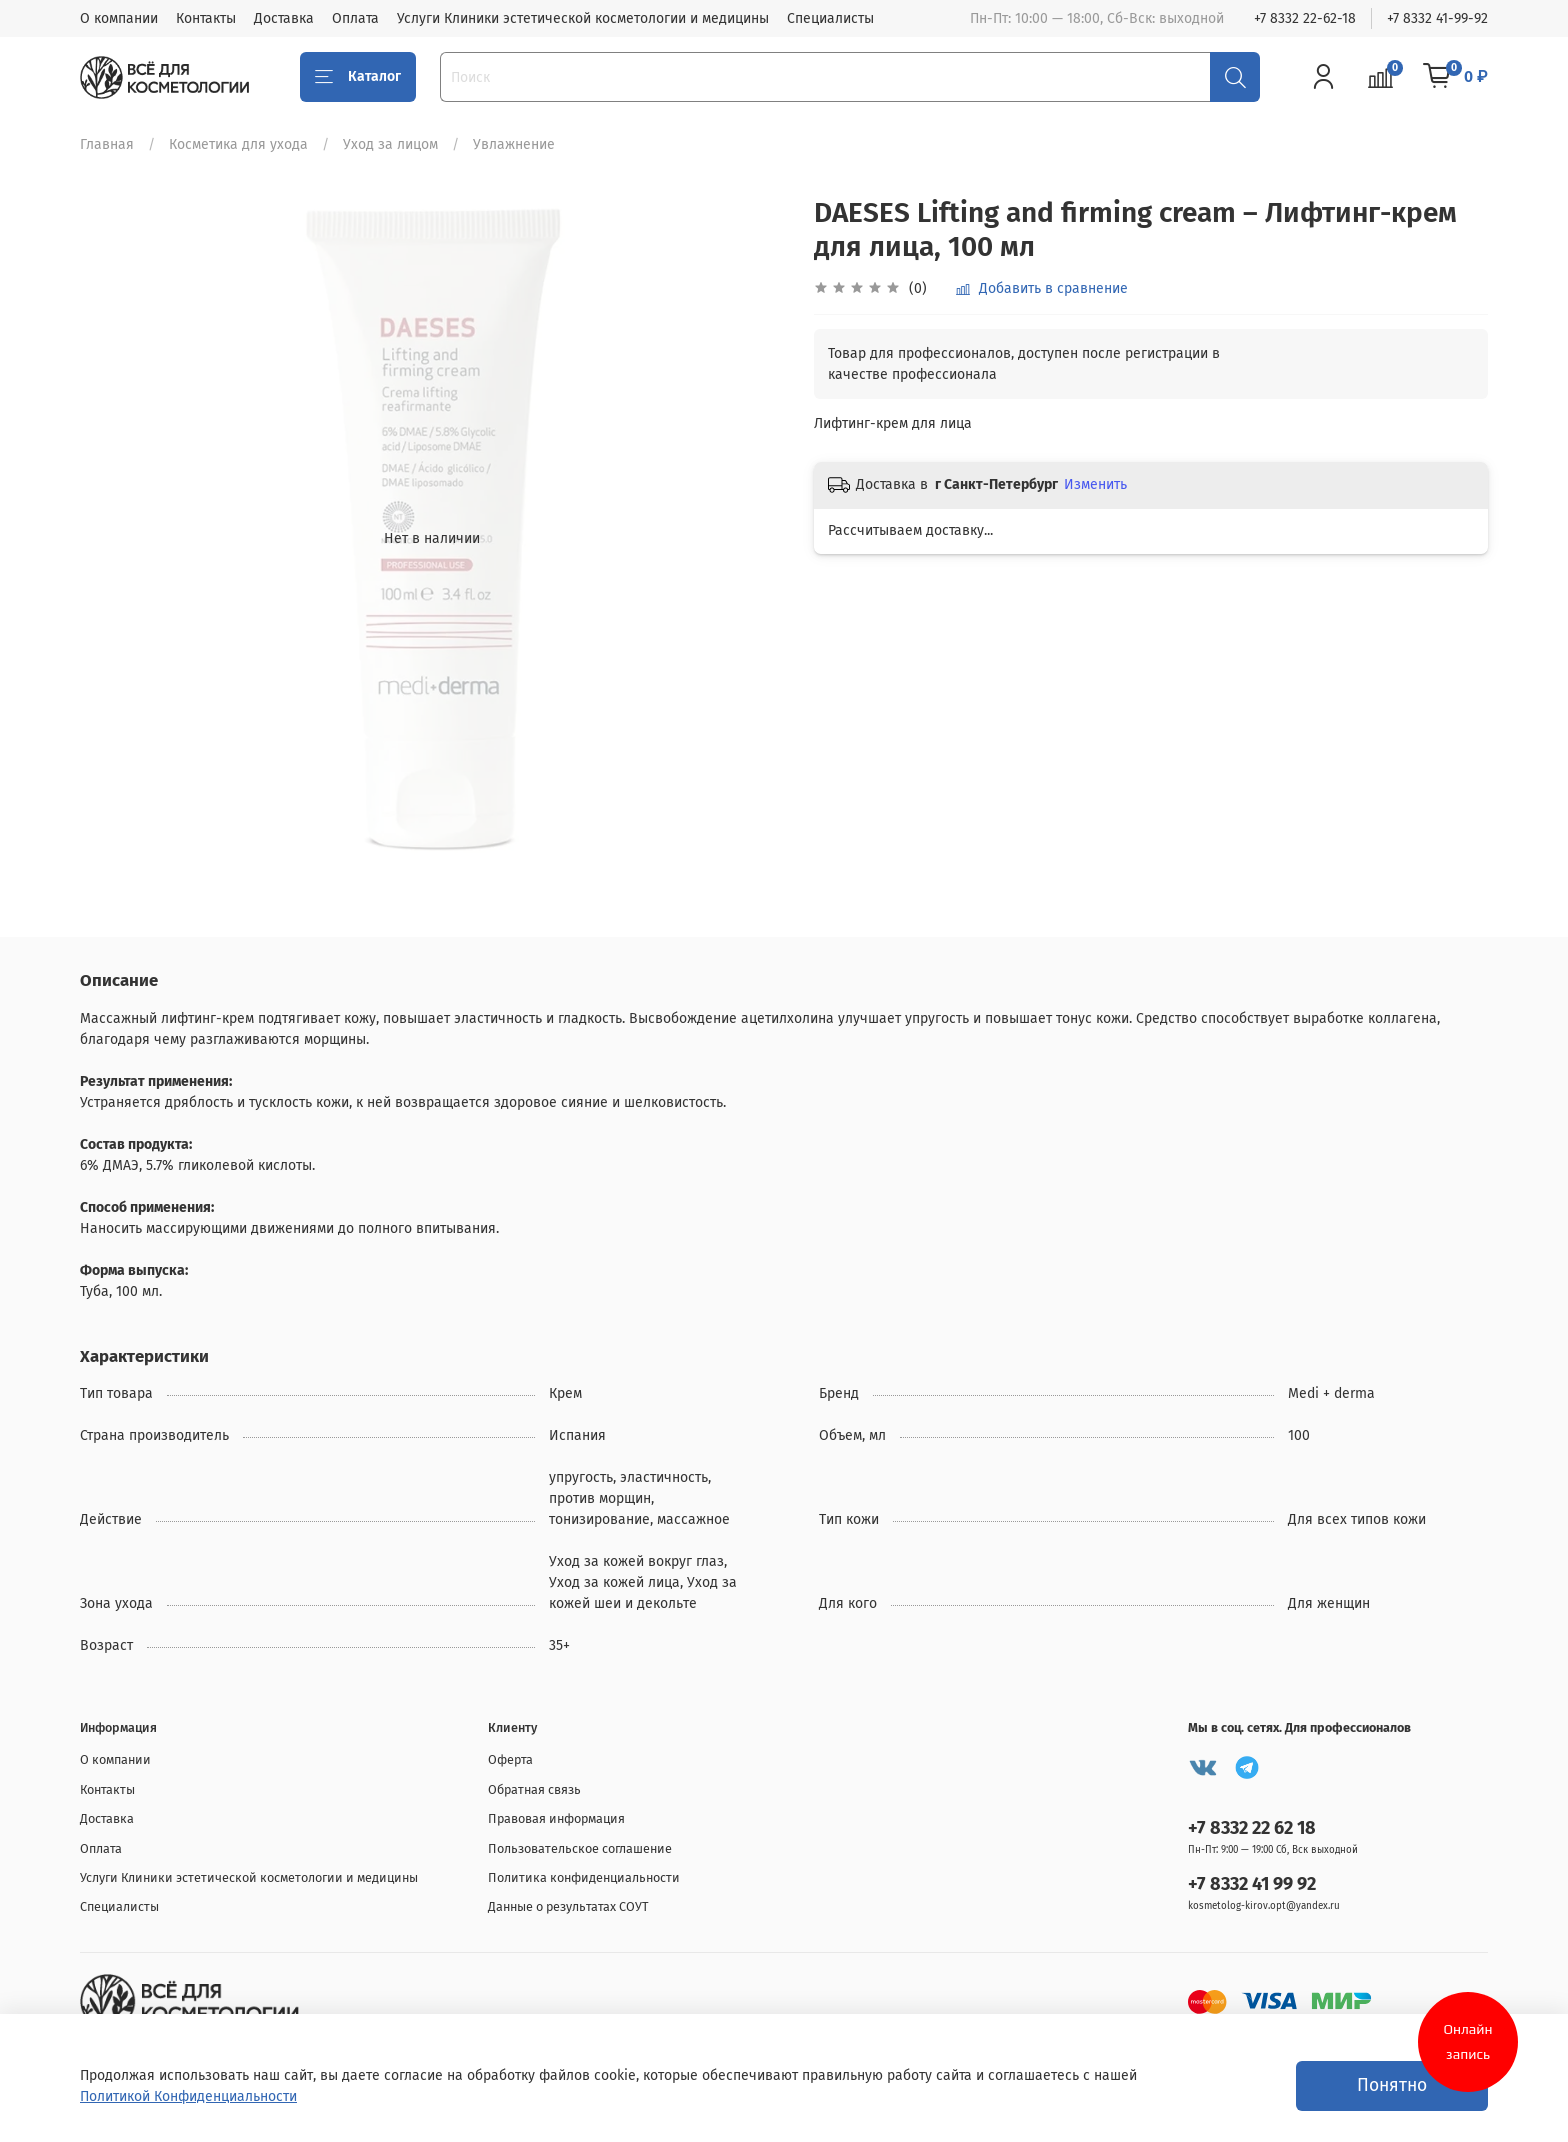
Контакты (206, 18)
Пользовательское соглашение (580, 1848)
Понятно (1392, 2085)
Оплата (355, 18)
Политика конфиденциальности (584, 1877)
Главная (107, 144)
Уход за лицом (390, 144)
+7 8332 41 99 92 (1252, 1884)
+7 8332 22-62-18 (1305, 18)
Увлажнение (514, 144)
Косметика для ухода (238, 144)
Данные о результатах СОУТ (568, 1906)
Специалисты (830, 18)
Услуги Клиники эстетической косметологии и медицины (583, 18)
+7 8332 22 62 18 (1252, 1828)
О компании (119, 18)
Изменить (1095, 484)
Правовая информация (556, 1818)
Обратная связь (534, 1789)
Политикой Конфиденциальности (188, 2096)
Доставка (284, 18)
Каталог (358, 77)
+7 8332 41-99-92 (1437, 18)
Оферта (510, 1759)
